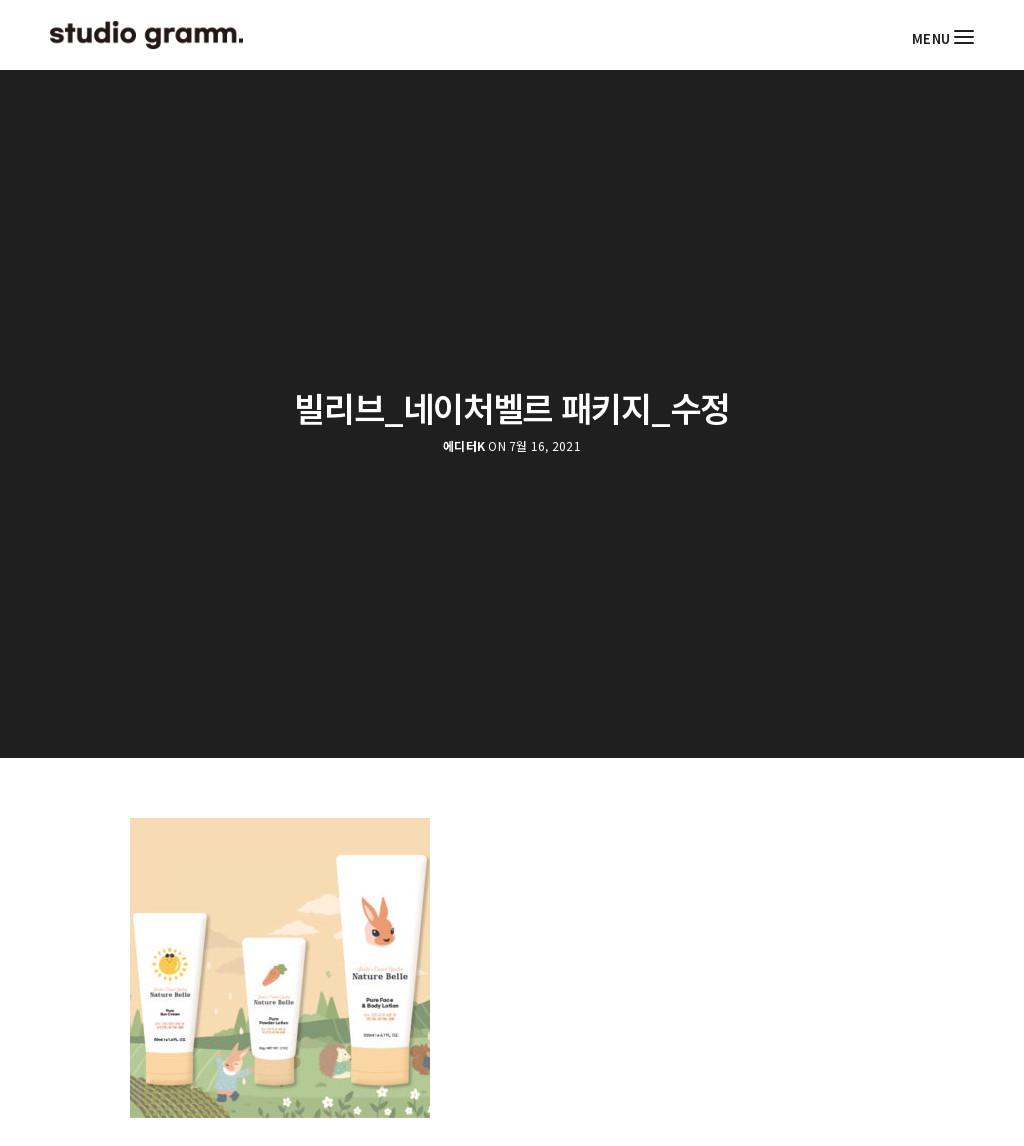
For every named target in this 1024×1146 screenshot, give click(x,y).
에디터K (464, 446)
